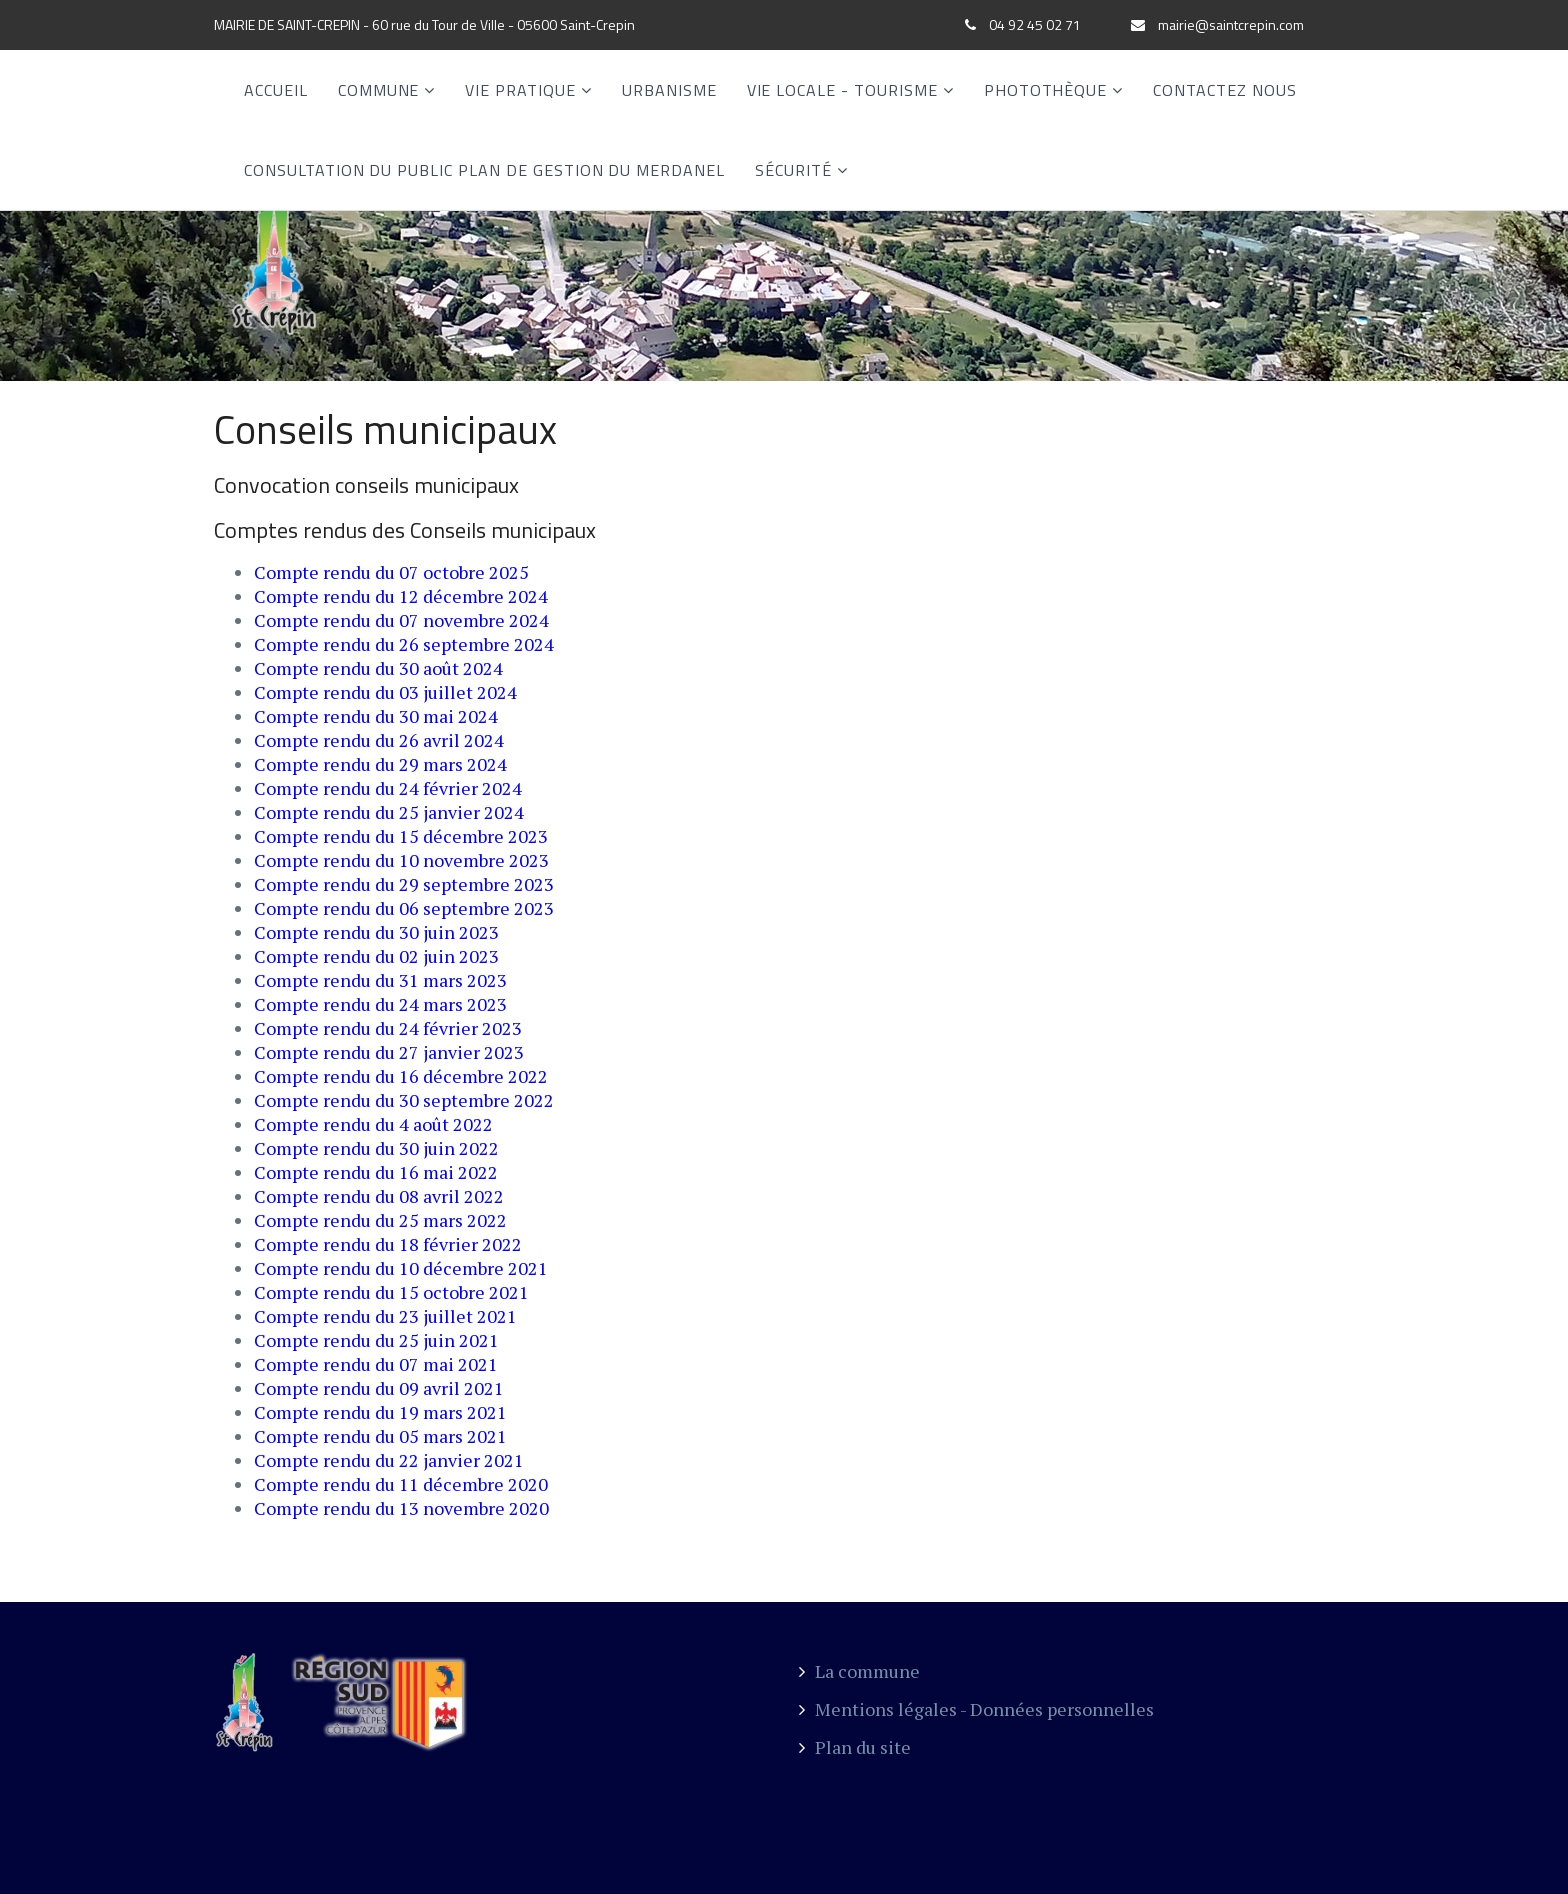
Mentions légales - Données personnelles (976, 1709)
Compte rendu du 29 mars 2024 (380, 764)
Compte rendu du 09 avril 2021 (379, 1388)
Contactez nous (1224, 90)
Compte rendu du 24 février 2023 (388, 1028)
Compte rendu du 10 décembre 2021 (401, 1268)
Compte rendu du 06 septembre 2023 (404, 908)
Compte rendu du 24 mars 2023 (380, 1004)
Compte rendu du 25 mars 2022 (380, 1220)
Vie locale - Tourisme (842, 90)
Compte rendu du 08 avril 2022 (379, 1196)
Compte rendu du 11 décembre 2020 (401, 1484)
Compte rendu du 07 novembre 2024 (401, 620)
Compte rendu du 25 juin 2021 (376, 1340)
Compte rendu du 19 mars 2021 (380, 1412)
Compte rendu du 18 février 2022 (388, 1244)
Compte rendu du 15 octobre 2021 (391, 1292)
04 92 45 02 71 (1035, 24)
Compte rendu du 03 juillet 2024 (385, 692)
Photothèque (1046, 90)
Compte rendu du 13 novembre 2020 (401, 1508)
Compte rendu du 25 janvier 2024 (389, 812)
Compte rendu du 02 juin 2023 (376, 956)
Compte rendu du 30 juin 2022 (376, 1148)
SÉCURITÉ (793, 170)
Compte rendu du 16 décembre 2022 (401, 1076)
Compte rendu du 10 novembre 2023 (401, 860)
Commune (379, 90)
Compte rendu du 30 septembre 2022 (404, 1100)
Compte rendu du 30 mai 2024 (376, 716)
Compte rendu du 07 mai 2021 (376, 1364)
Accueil (276, 90)
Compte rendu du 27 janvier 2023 (389, 1052)
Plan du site (855, 1747)
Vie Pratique (520, 90)
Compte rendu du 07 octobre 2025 (391, 572)
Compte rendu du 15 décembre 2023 (401, 836)
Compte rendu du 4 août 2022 (373, 1124)
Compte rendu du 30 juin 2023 (376, 932)
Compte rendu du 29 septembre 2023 (404, 884)
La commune (859, 1671)
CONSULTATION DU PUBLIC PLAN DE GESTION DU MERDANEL (484, 170)
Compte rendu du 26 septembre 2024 (404, 644)
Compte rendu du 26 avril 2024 (379, 740)
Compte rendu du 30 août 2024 (378, 668)
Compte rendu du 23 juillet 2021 (385, 1316)
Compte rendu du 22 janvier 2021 (389, 1460)
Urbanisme (669, 90)
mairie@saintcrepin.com (1231, 24)
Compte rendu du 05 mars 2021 (380, 1436)
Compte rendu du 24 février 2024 (388, 788)
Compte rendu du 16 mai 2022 (376, 1172)
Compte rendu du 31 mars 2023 (380, 980)
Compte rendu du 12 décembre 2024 (401, 596)
